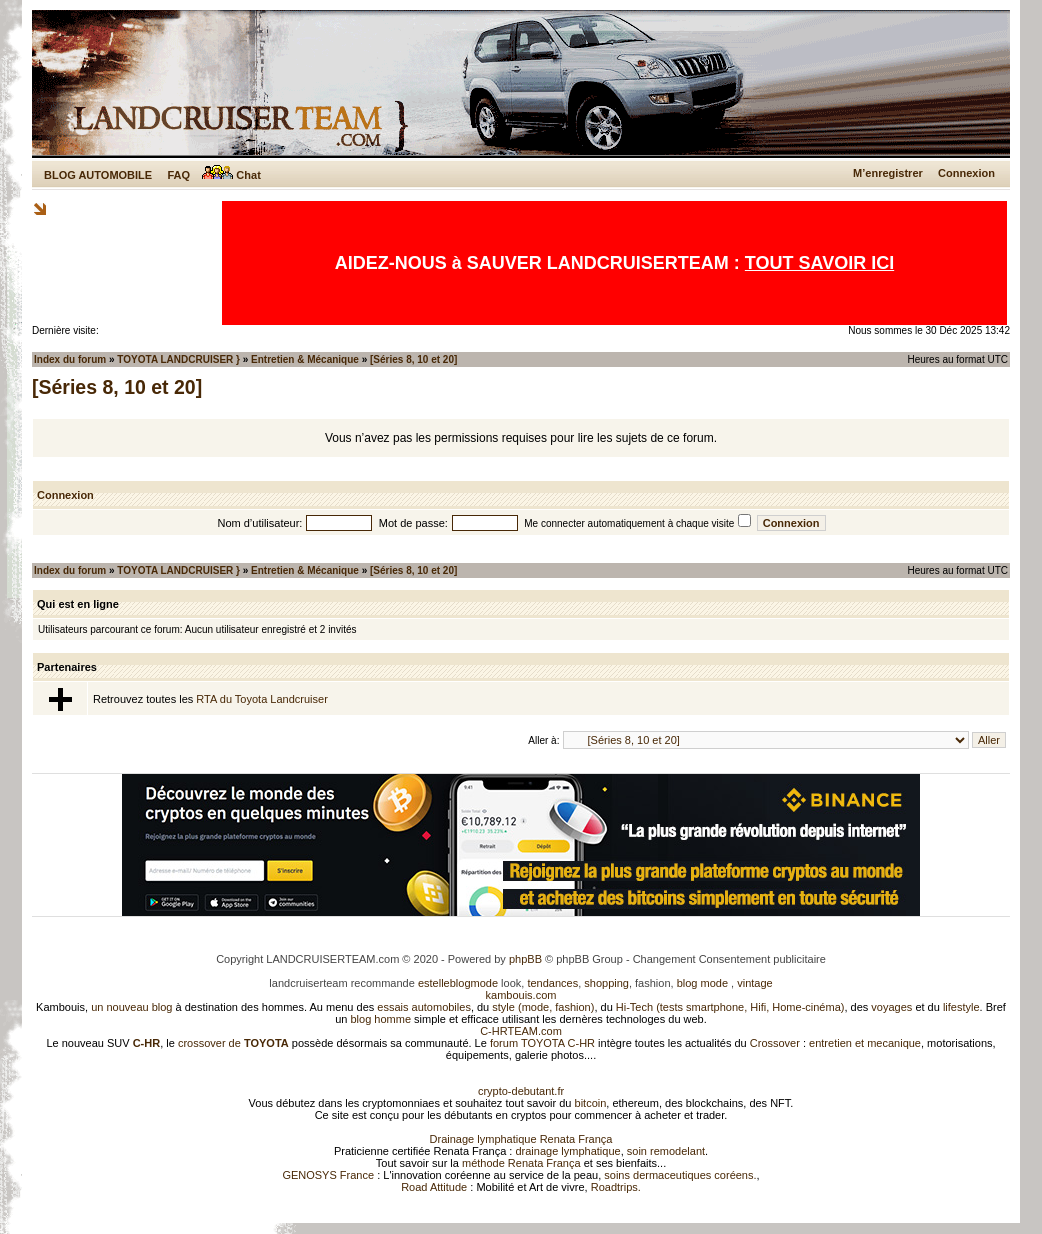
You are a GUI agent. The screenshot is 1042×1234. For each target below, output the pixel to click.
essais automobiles (424, 1007)
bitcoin (591, 1103)
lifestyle (961, 1007)
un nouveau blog (131, 1007)
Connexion (966, 173)
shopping (606, 983)
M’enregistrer (888, 173)
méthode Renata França (521, 1163)
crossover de (232, 1043)
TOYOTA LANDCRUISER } (178, 359)
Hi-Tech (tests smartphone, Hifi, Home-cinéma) (730, 1007)
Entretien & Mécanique (305, 359)
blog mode (702, 983)
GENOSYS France (328, 1175)
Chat (231, 175)
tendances (552, 983)
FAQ (178, 175)
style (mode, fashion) (543, 1007)
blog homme (381, 1019)
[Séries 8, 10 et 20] (413, 359)
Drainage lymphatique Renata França (521, 1139)
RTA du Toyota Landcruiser (261, 699)
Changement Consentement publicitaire (729, 959)
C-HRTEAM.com (521, 1031)
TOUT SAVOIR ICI (819, 263)
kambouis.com (521, 995)
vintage (754, 983)
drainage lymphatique (567, 1151)
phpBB (525, 959)
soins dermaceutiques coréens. (680, 1175)
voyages (891, 1007)
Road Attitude (434, 1187)
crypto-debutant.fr (521, 1091)
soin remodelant (666, 1151)
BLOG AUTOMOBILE (98, 175)
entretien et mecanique (865, 1043)
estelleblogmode (458, 983)
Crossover (775, 1043)
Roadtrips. (616, 1187)
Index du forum (70, 359)
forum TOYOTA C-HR (542, 1043)
